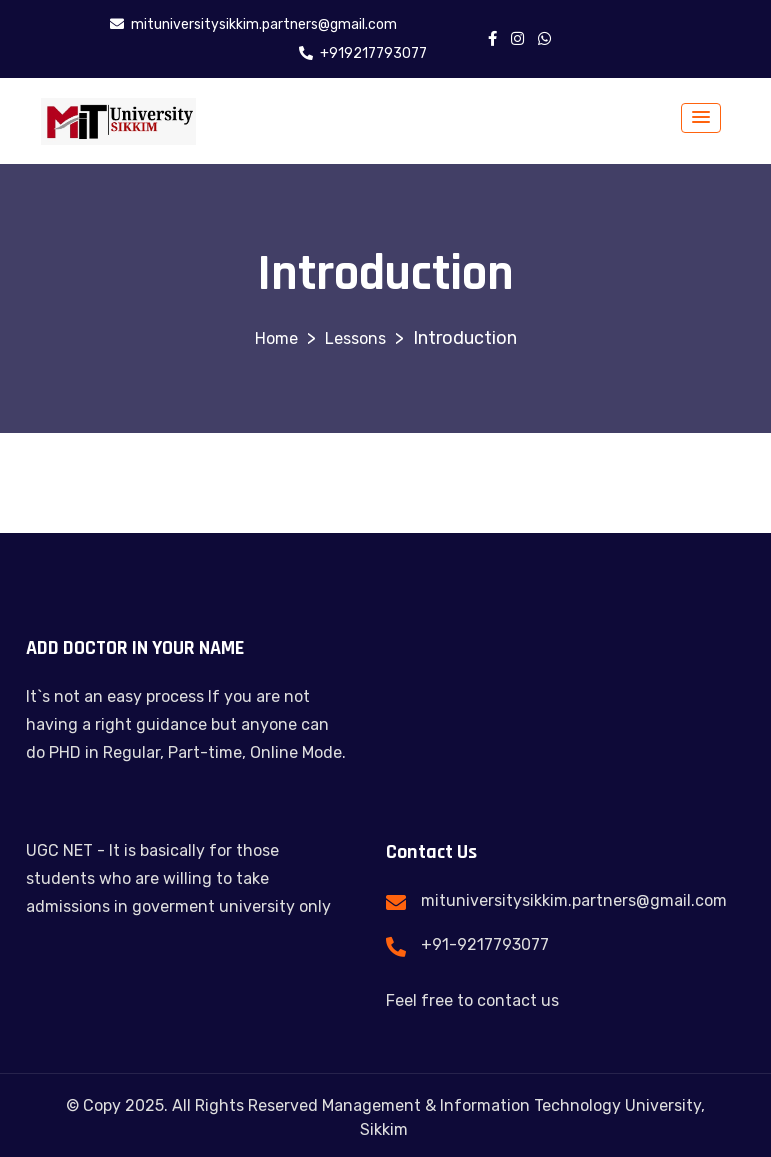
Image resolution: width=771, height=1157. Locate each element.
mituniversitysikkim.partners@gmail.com (574, 900)
